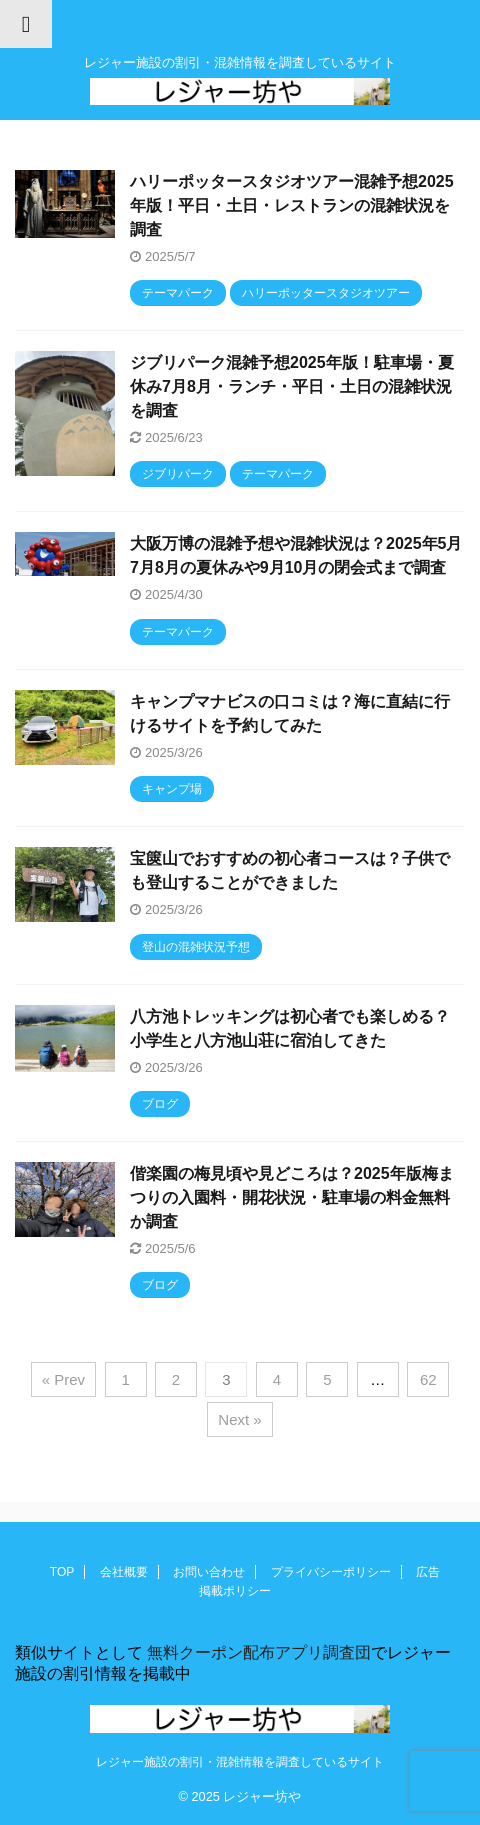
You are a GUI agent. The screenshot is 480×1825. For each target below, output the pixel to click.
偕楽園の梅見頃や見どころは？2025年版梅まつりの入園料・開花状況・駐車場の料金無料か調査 (292, 1197)
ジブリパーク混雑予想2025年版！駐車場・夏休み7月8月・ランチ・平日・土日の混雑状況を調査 (292, 386)
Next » (239, 1419)
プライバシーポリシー (331, 1572)
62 (428, 1379)
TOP (62, 1572)
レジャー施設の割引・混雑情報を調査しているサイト (240, 1762)
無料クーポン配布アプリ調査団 (257, 1652)
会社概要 (124, 1572)
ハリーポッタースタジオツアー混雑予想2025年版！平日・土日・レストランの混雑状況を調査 (292, 205)
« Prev (63, 1379)
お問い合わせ (209, 1572)
